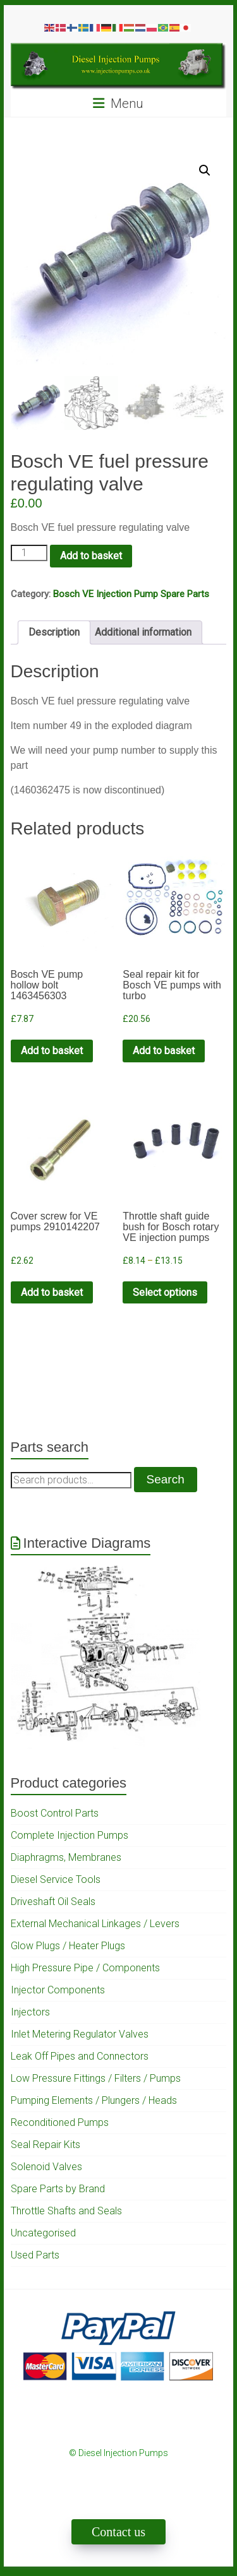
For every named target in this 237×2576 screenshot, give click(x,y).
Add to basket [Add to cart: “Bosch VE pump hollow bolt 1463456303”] (52, 1051)
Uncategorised (43, 2233)
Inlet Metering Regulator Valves (80, 2034)
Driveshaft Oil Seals (53, 1902)
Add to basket (91, 556)
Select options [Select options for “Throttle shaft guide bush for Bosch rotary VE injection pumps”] (165, 1292)
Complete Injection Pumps (69, 1835)
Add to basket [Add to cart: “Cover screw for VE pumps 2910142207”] (52, 1292)
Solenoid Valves (46, 2167)
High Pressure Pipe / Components (85, 1968)
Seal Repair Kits (45, 2145)
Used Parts (35, 2255)
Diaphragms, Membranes (66, 1857)
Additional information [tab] (143, 632)
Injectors (30, 2012)
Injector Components (58, 1990)
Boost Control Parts (55, 1813)
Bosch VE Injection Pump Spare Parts (131, 594)
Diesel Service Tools (55, 1879)
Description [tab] (54, 632)
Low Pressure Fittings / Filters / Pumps (96, 2078)
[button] (204, 170)
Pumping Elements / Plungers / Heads (94, 2100)
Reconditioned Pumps (60, 2122)
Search (166, 1479)
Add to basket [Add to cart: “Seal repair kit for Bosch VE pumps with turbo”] (164, 1051)
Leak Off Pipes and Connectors (80, 2056)
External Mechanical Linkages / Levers (95, 1924)
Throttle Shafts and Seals (66, 2211)
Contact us (118, 2532)
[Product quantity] (29, 553)
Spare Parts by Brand (58, 2189)
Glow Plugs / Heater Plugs (68, 1946)
